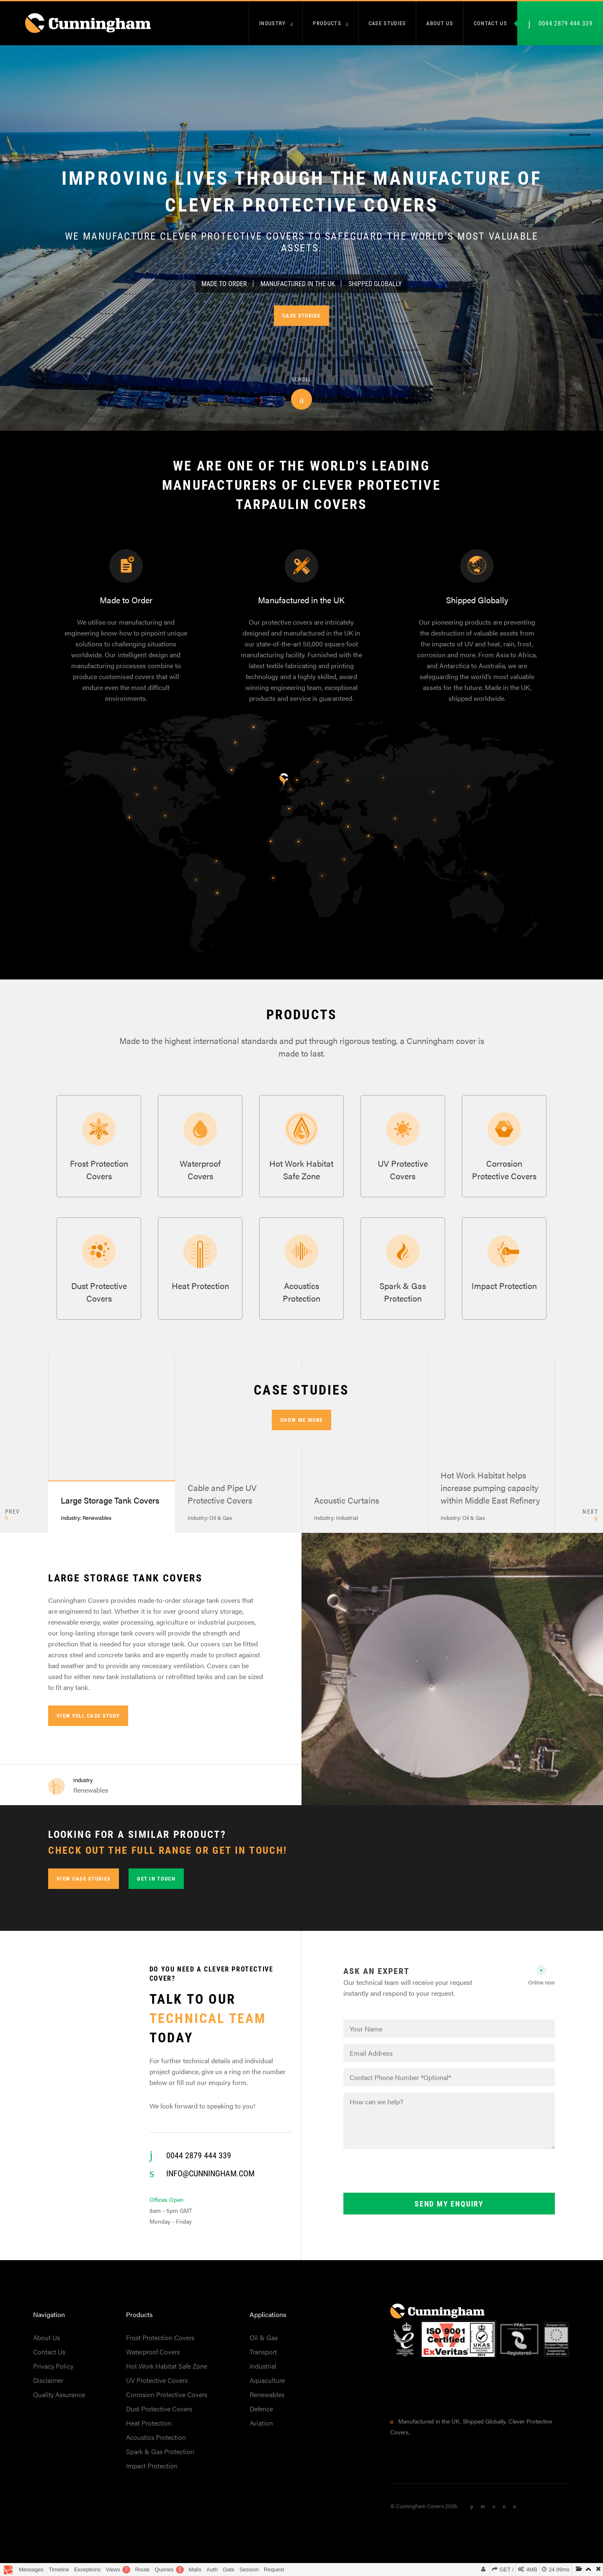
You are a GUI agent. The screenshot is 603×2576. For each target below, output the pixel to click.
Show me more (301, 1429)
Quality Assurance (59, 2403)
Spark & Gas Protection (160, 2460)
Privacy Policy (53, 2375)
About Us (46, 2346)
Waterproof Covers (153, 2361)
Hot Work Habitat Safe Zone (166, 2375)
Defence (261, 2418)
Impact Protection (152, 2475)
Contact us (490, 23)
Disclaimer (48, 2389)
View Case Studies (84, 1887)
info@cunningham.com (210, 2182)
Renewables (267, 2403)
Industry (272, 23)
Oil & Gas (264, 2346)
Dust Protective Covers (159, 2418)
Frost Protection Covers (160, 2346)
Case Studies (387, 23)
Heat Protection (149, 2432)
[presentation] (407, 2181)
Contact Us (49, 2361)
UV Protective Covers (157, 2389)
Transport (263, 2361)
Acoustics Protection (156, 2446)
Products (327, 23)
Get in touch (156, 1887)
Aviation (261, 2432)
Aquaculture (267, 2389)
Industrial (263, 2375)
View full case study (88, 1725)
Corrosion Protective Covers (166, 2403)
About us (439, 23)
